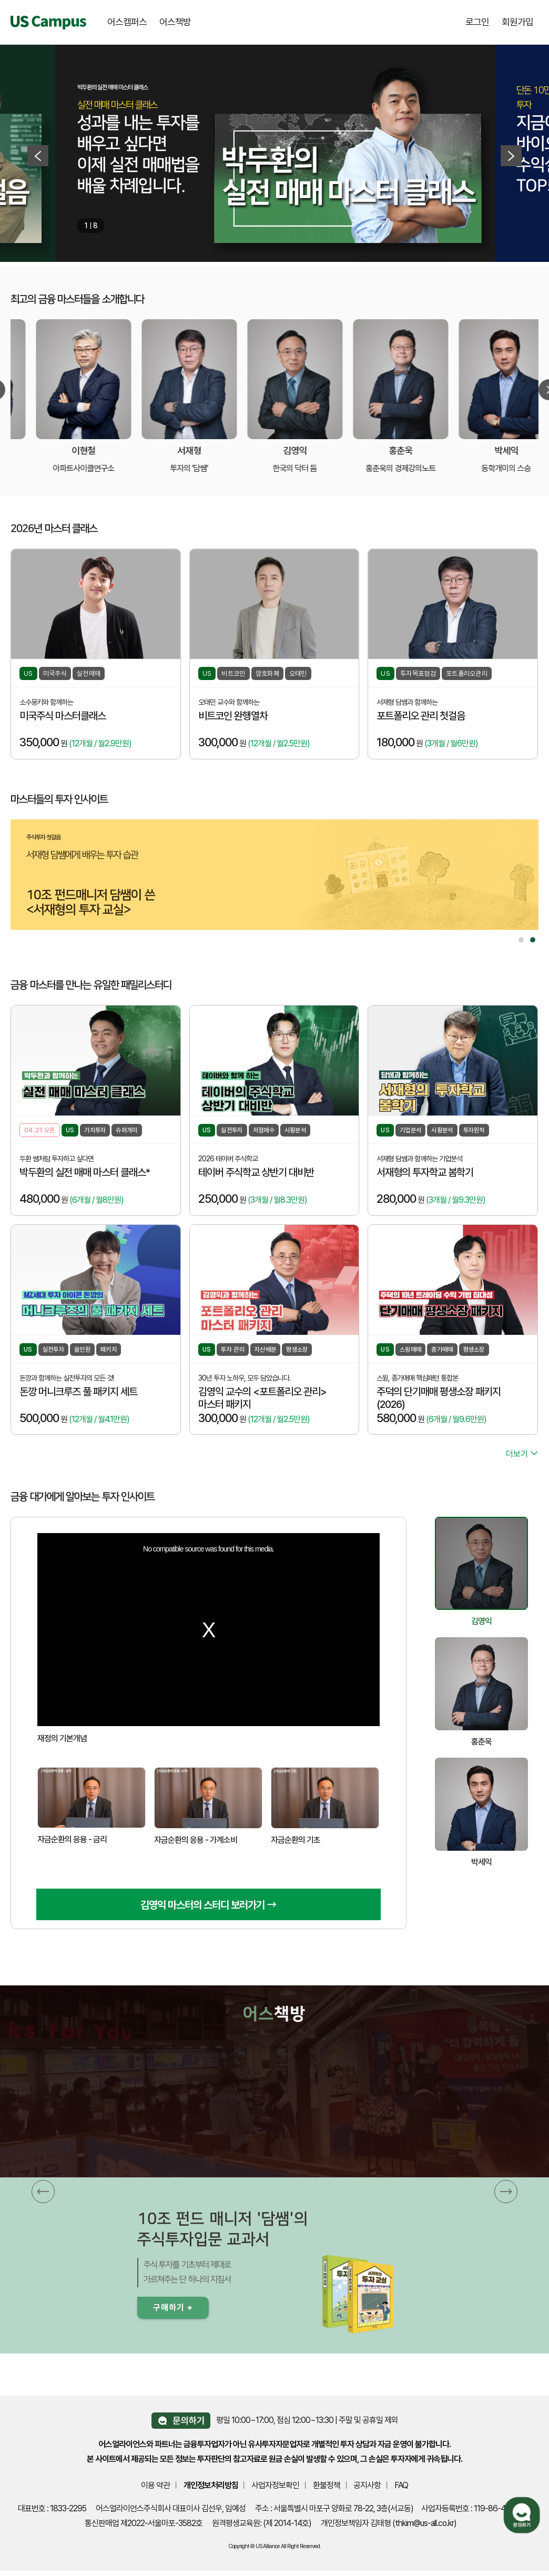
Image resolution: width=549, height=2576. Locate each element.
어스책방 (175, 21)
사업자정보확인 (275, 2485)
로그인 (477, 21)
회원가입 (517, 21)
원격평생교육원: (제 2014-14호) (261, 2523)
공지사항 (367, 2485)
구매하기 (173, 2308)
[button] (43, 2191)
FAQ (401, 2485)
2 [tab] (533, 939)
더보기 (522, 1454)
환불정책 (326, 2485)
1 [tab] (521, 939)
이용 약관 (155, 2485)
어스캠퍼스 (127, 21)
